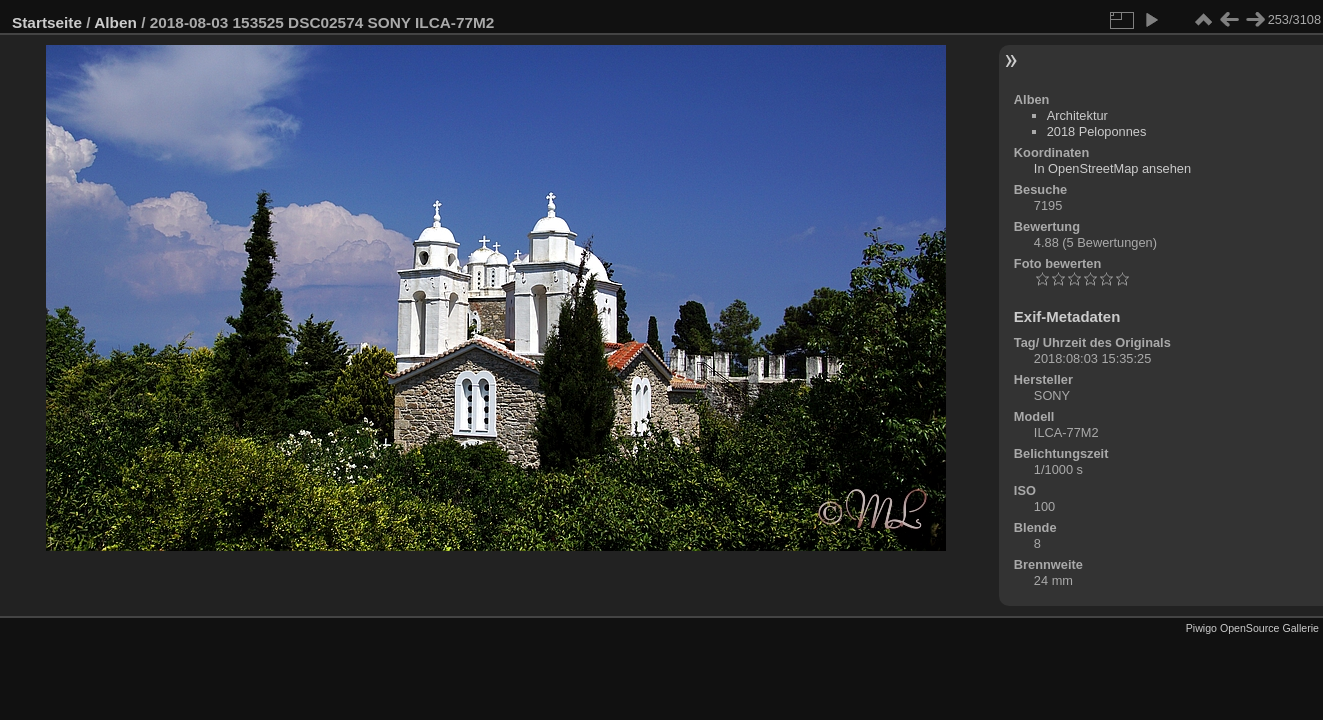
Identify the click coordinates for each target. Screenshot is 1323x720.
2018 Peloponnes (1097, 131)
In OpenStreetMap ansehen (1112, 168)
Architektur (1077, 115)
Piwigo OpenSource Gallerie (1252, 628)
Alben (115, 22)
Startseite (47, 22)
